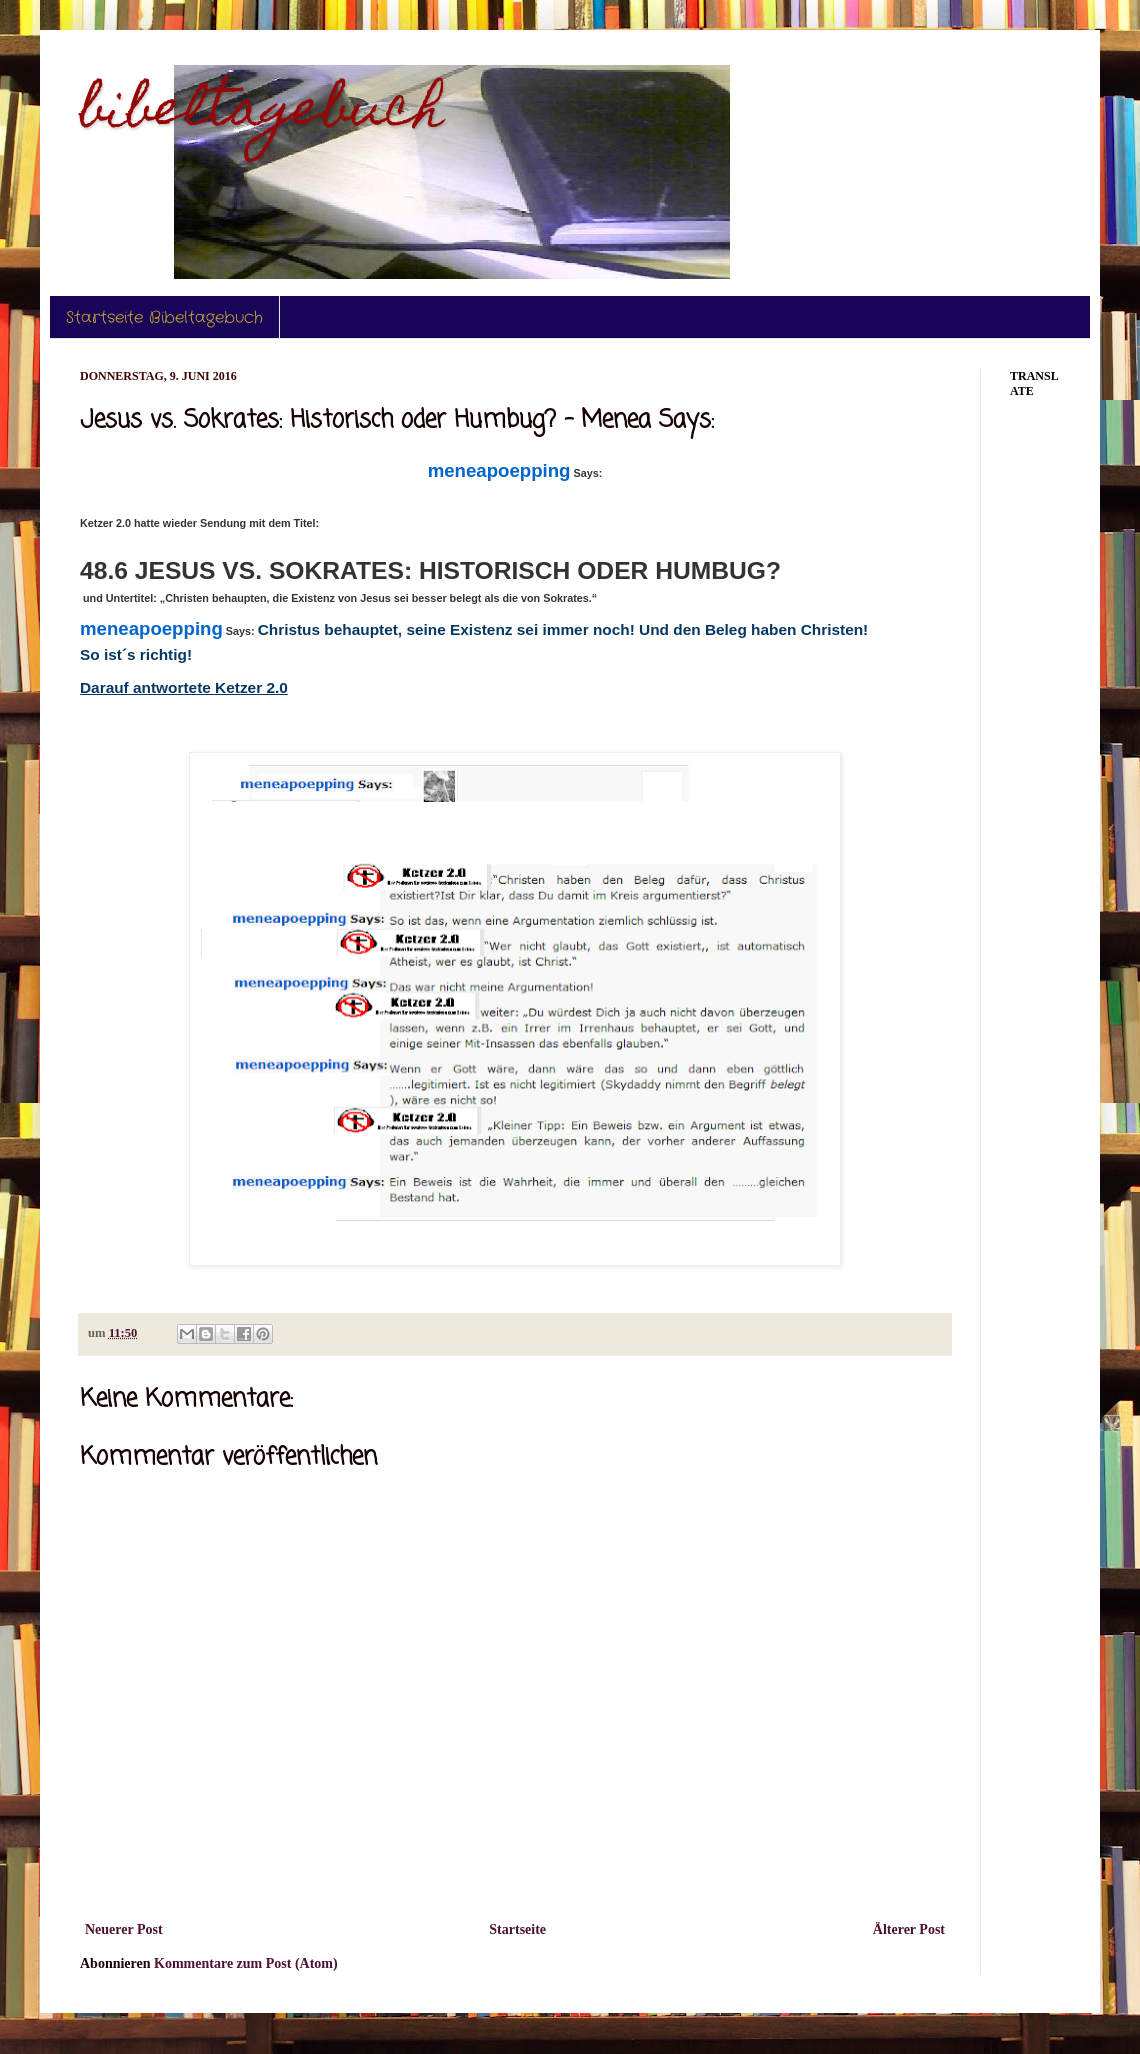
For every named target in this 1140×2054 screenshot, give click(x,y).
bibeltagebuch (262, 113)
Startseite (517, 1929)
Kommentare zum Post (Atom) (246, 1963)
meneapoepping (499, 470)
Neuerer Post (124, 1929)
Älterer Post (909, 1929)
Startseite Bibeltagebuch (164, 317)
